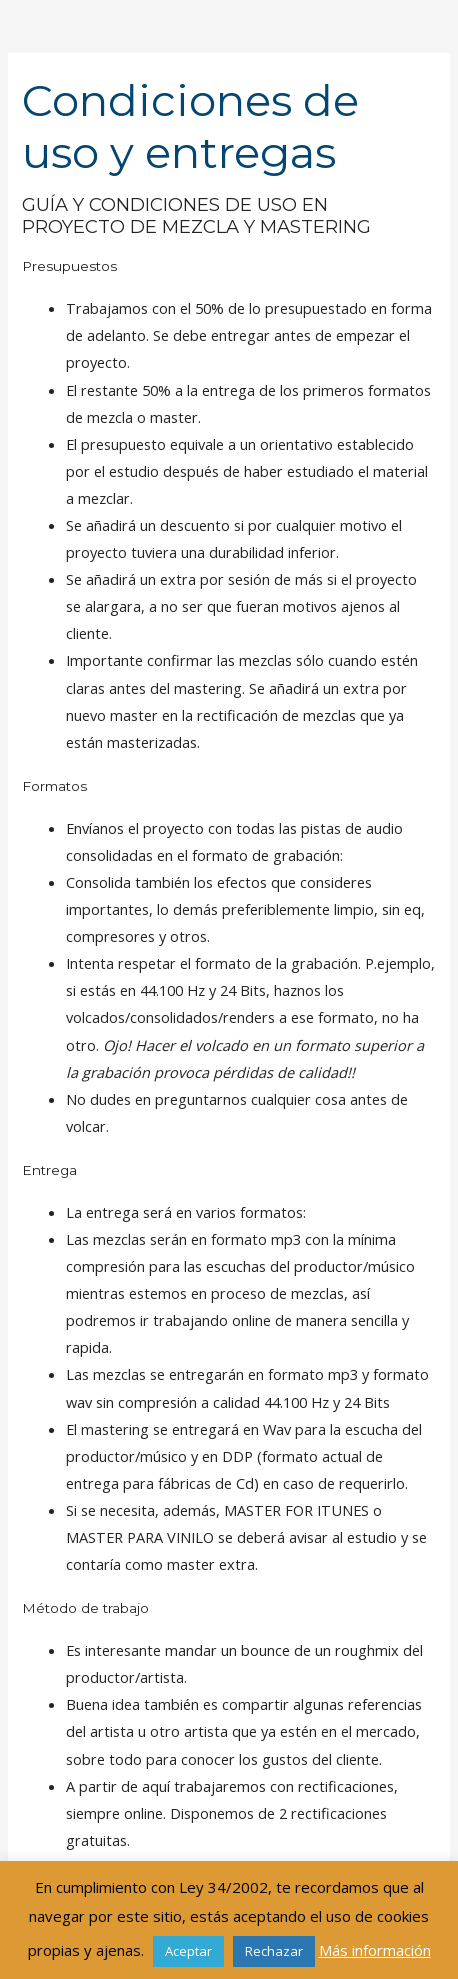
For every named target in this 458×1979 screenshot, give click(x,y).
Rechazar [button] (274, 1951)
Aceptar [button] (188, 1951)
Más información (375, 1950)
